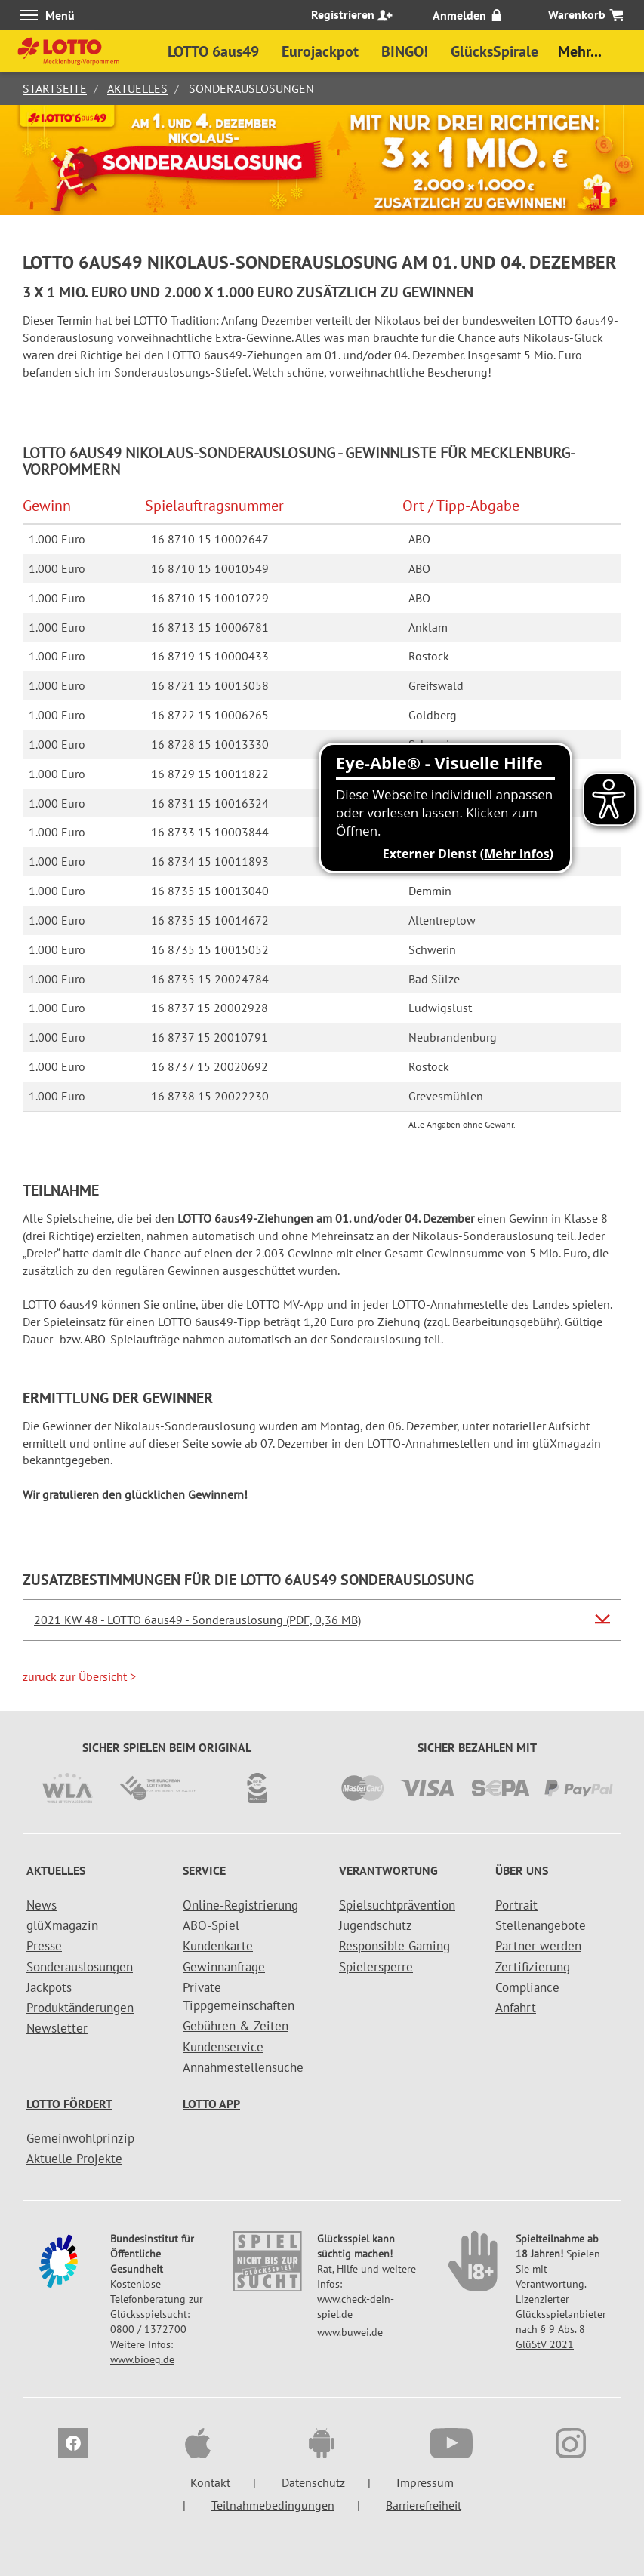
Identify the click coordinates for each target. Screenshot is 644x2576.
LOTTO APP (211, 2103)
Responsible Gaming (394, 1945)
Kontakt (210, 2482)
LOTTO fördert (69, 2103)
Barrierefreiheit (423, 2505)
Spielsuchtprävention (397, 1905)
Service (204, 1870)
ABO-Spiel (211, 1925)
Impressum (425, 2482)
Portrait (516, 1905)
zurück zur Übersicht (79, 1676)
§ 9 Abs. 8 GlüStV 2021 (550, 2336)
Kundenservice (223, 2047)
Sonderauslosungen (79, 1967)
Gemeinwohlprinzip (80, 2138)
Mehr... (580, 51)
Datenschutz (313, 2482)
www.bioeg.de (142, 2359)
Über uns (521, 1870)
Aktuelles (137, 88)
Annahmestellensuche (243, 2067)
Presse (44, 1945)
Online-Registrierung (240, 1905)
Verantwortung (388, 1870)
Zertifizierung (532, 1967)
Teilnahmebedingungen (272, 2505)
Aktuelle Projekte (74, 2158)
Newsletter (57, 2028)
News (41, 1905)
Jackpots (49, 1987)
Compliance (527, 1987)
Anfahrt (515, 2007)
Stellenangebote (540, 1925)
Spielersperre (376, 1967)
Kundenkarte (218, 1945)
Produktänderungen (80, 2007)
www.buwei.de (350, 2332)
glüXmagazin (62, 1925)
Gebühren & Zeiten (235, 2025)
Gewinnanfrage (224, 1967)
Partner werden (538, 1945)
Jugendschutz (375, 1925)
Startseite (55, 88)
